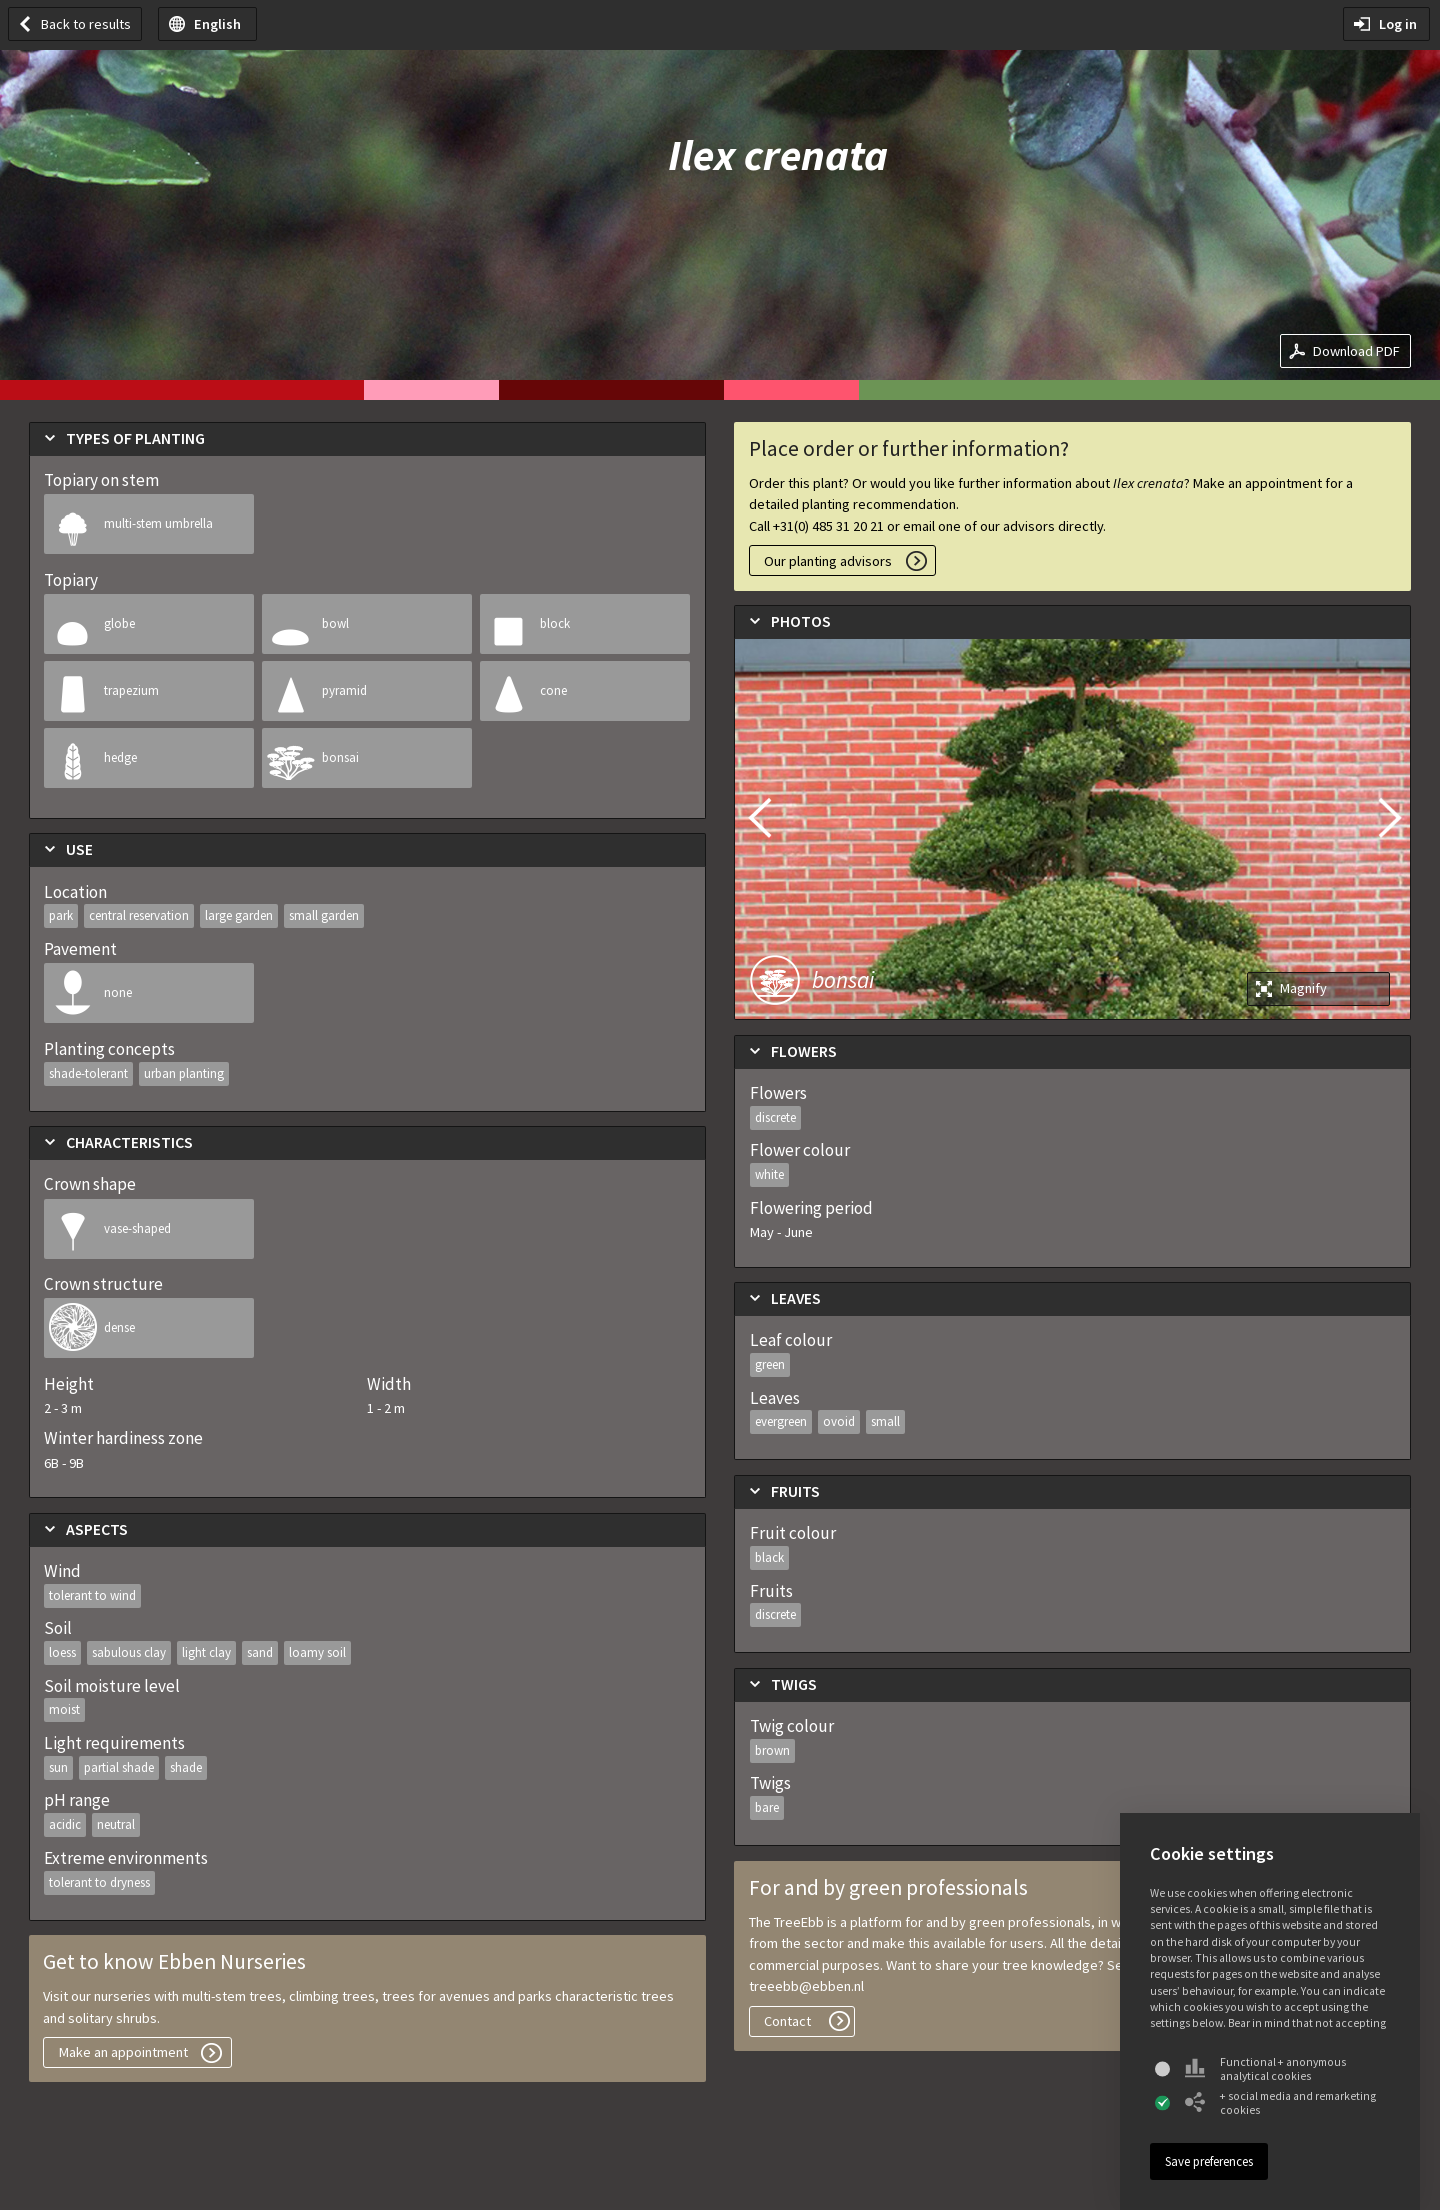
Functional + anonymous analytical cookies (1265, 2069)
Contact (787, 2021)
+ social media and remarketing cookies (1280, 2103)
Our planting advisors (828, 561)
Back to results (86, 24)
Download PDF (1356, 351)
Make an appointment (123, 2052)
